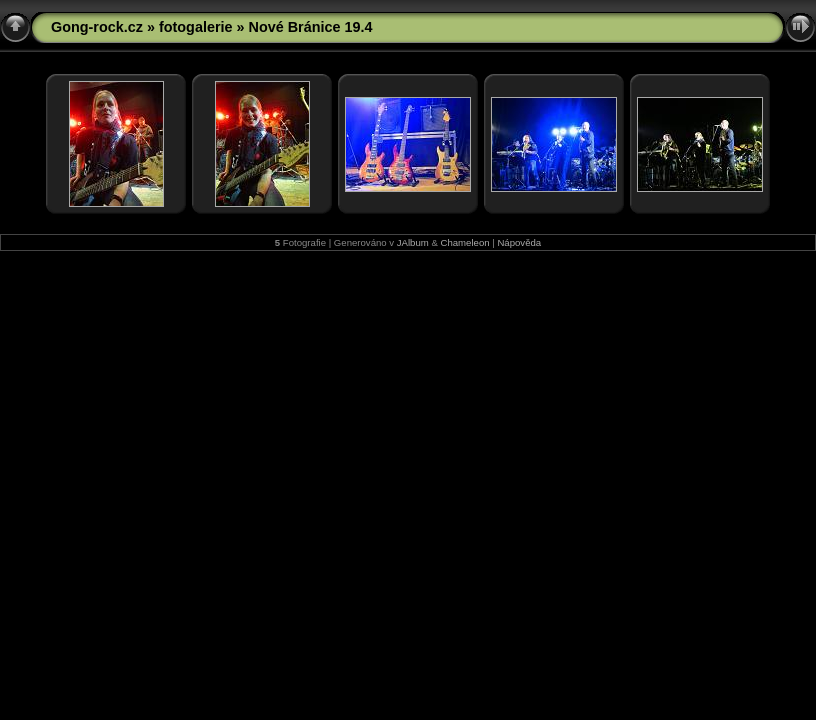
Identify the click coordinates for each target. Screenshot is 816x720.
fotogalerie (196, 27)
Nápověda (519, 242)
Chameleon (465, 242)
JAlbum (413, 242)
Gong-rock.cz (97, 27)
